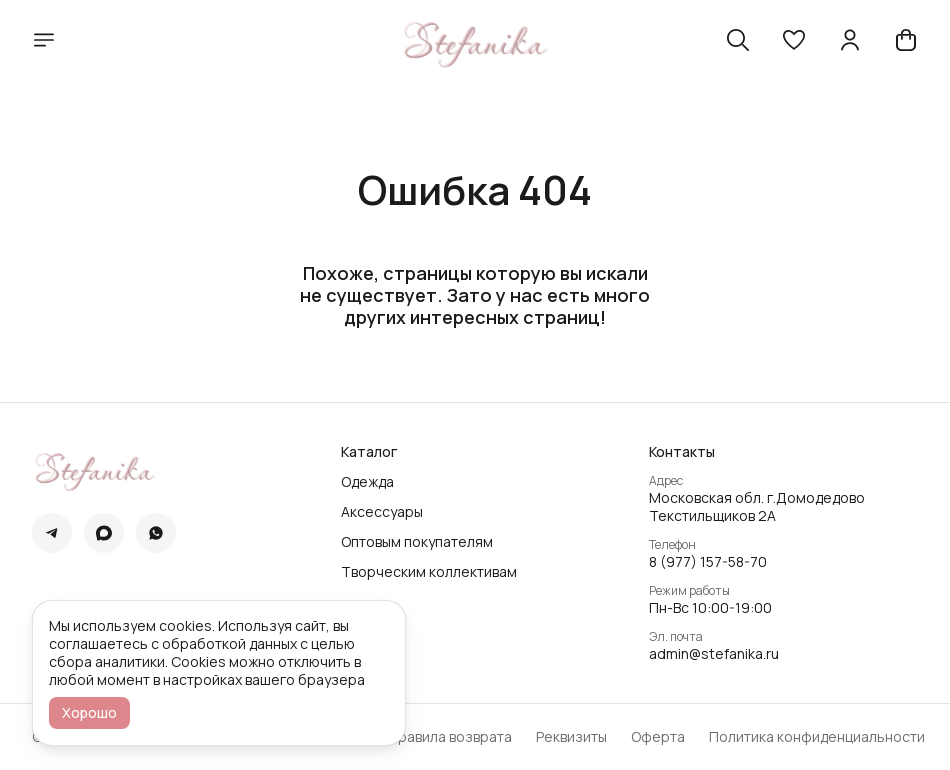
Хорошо (89, 712)
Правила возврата (450, 737)
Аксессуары (382, 512)
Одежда (367, 482)
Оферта (658, 737)
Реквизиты (571, 737)
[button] (794, 40)
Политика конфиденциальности (817, 737)
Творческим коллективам (429, 572)
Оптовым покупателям (417, 542)
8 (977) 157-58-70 (708, 562)
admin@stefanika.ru (714, 654)
